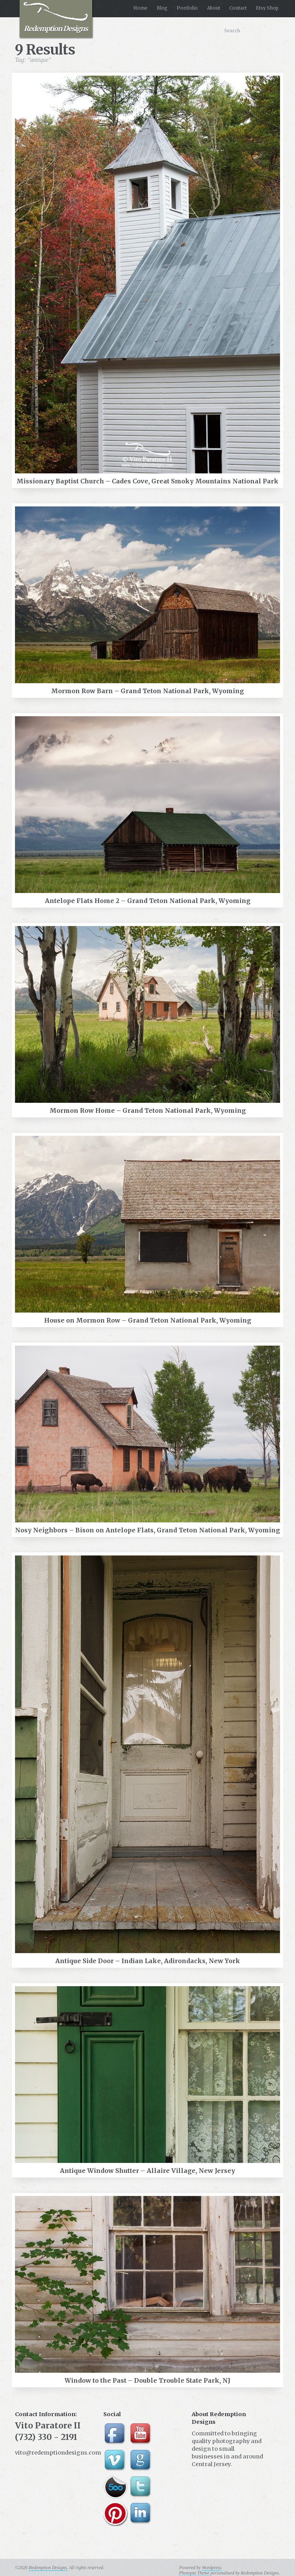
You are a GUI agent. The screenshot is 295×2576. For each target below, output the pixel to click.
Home (140, 8)
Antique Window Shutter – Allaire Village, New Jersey (147, 2170)
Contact (238, 8)
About (213, 8)
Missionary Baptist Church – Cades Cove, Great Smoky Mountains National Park (147, 481)
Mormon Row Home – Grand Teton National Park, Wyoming (148, 1110)
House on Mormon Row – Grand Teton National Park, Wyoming (147, 1320)
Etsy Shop (267, 8)
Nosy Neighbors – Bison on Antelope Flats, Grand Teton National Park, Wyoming (147, 1530)
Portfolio (187, 8)
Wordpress (211, 2567)
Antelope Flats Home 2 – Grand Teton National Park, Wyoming (147, 901)
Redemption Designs (55, 17)
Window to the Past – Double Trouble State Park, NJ (147, 2380)
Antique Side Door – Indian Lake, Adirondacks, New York (147, 1961)
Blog (162, 8)
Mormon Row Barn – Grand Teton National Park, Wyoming (147, 691)
